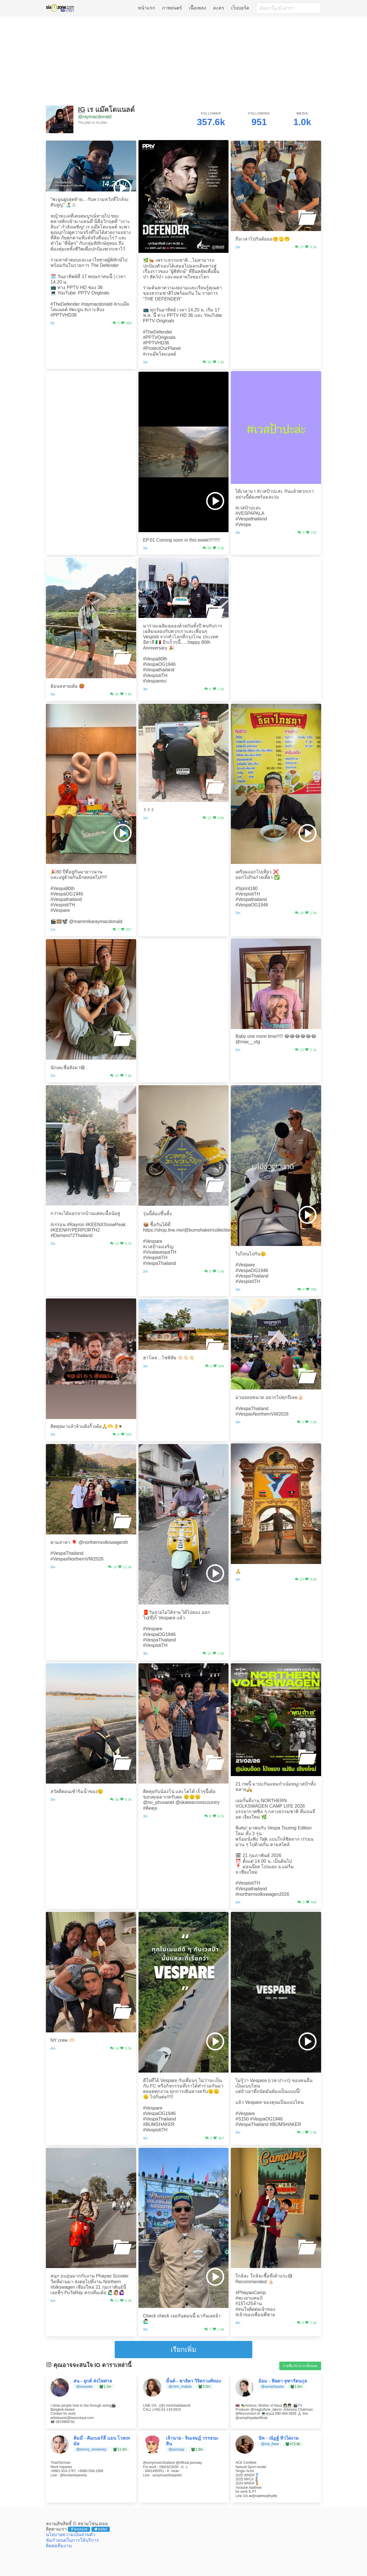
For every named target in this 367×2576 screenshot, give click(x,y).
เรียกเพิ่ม (183, 2349)
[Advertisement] (183, 61)
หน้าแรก (146, 7)
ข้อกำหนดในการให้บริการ (72, 2540)
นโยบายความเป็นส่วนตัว (70, 2534)
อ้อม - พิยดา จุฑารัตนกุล (282, 2381)
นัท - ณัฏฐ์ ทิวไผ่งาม (278, 2438)
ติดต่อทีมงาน (59, 2545)
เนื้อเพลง (197, 7)
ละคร (218, 7)
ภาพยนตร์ (172, 7)
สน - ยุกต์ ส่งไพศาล (92, 2381)
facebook (79, 2529)
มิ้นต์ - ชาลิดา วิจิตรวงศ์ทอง (193, 2381)
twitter (100, 2529)
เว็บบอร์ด (240, 7)
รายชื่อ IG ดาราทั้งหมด (300, 2366)
